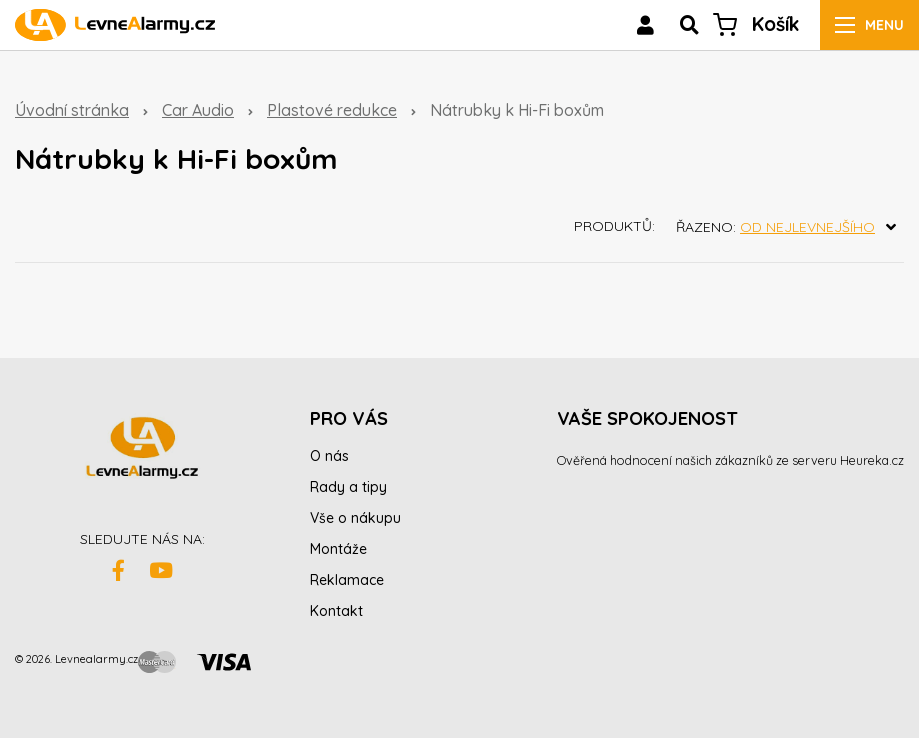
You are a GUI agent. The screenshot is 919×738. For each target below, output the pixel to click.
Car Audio (198, 110)
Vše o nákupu (355, 518)
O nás (329, 456)
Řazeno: (790, 227)
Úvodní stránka (72, 110)
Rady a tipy (348, 487)
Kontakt (336, 611)
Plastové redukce (332, 110)
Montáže (338, 549)
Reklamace (347, 580)
